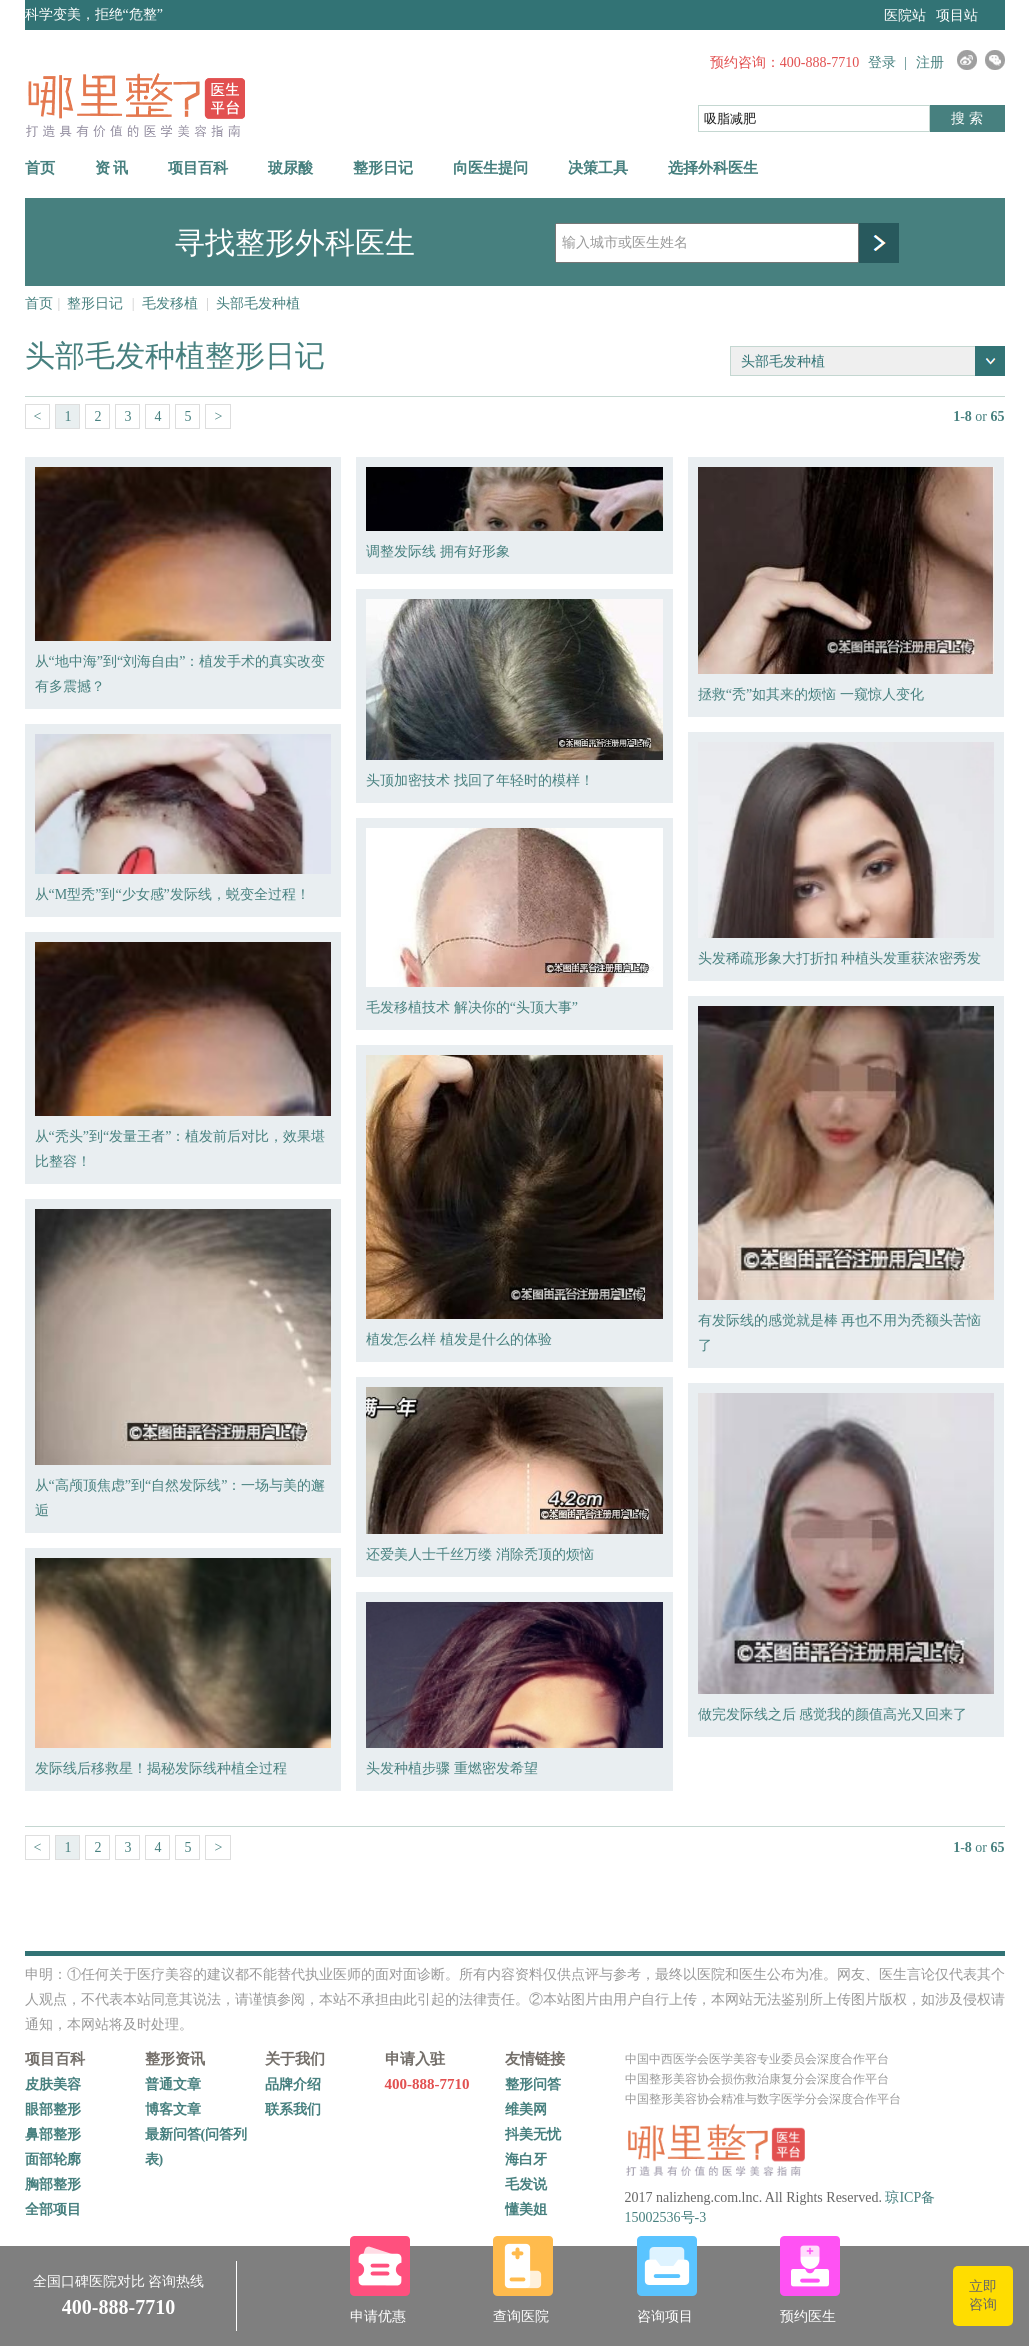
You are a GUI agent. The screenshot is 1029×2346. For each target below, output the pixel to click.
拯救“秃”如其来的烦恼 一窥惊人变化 (811, 694)
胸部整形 (53, 2184)
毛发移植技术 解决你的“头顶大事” (472, 1007)
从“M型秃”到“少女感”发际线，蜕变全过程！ (172, 894)
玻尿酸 (290, 168)
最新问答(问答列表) (196, 2147)
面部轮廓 (53, 2159)
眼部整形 (53, 2109)
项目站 (957, 15)
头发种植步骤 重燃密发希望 (452, 1768)
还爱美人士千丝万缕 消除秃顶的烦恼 (480, 1554)
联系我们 (293, 2109)
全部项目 (53, 2209)
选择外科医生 (713, 168)
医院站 (905, 15)
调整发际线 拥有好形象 (438, 551)
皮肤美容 (53, 2084)
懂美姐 (526, 2209)
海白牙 (526, 2159)
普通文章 (173, 2084)
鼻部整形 (53, 2134)
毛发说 (526, 2184)
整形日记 (383, 168)
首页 (40, 168)
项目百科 (198, 168)
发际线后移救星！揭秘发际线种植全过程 (161, 1768)
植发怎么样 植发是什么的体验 (459, 1339)
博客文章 (173, 2109)
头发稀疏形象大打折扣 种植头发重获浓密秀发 (840, 958)
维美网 (526, 2109)
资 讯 (112, 168)
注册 (930, 62)
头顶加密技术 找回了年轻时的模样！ (480, 780)
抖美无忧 (533, 2134)
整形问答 (533, 2084)
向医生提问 (490, 168)
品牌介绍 (293, 2084)
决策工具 (598, 168)
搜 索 (967, 118)
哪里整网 (135, 104)
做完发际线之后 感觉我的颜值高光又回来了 (833, 1714)
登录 (882, 62)
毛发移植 (170, 303)
